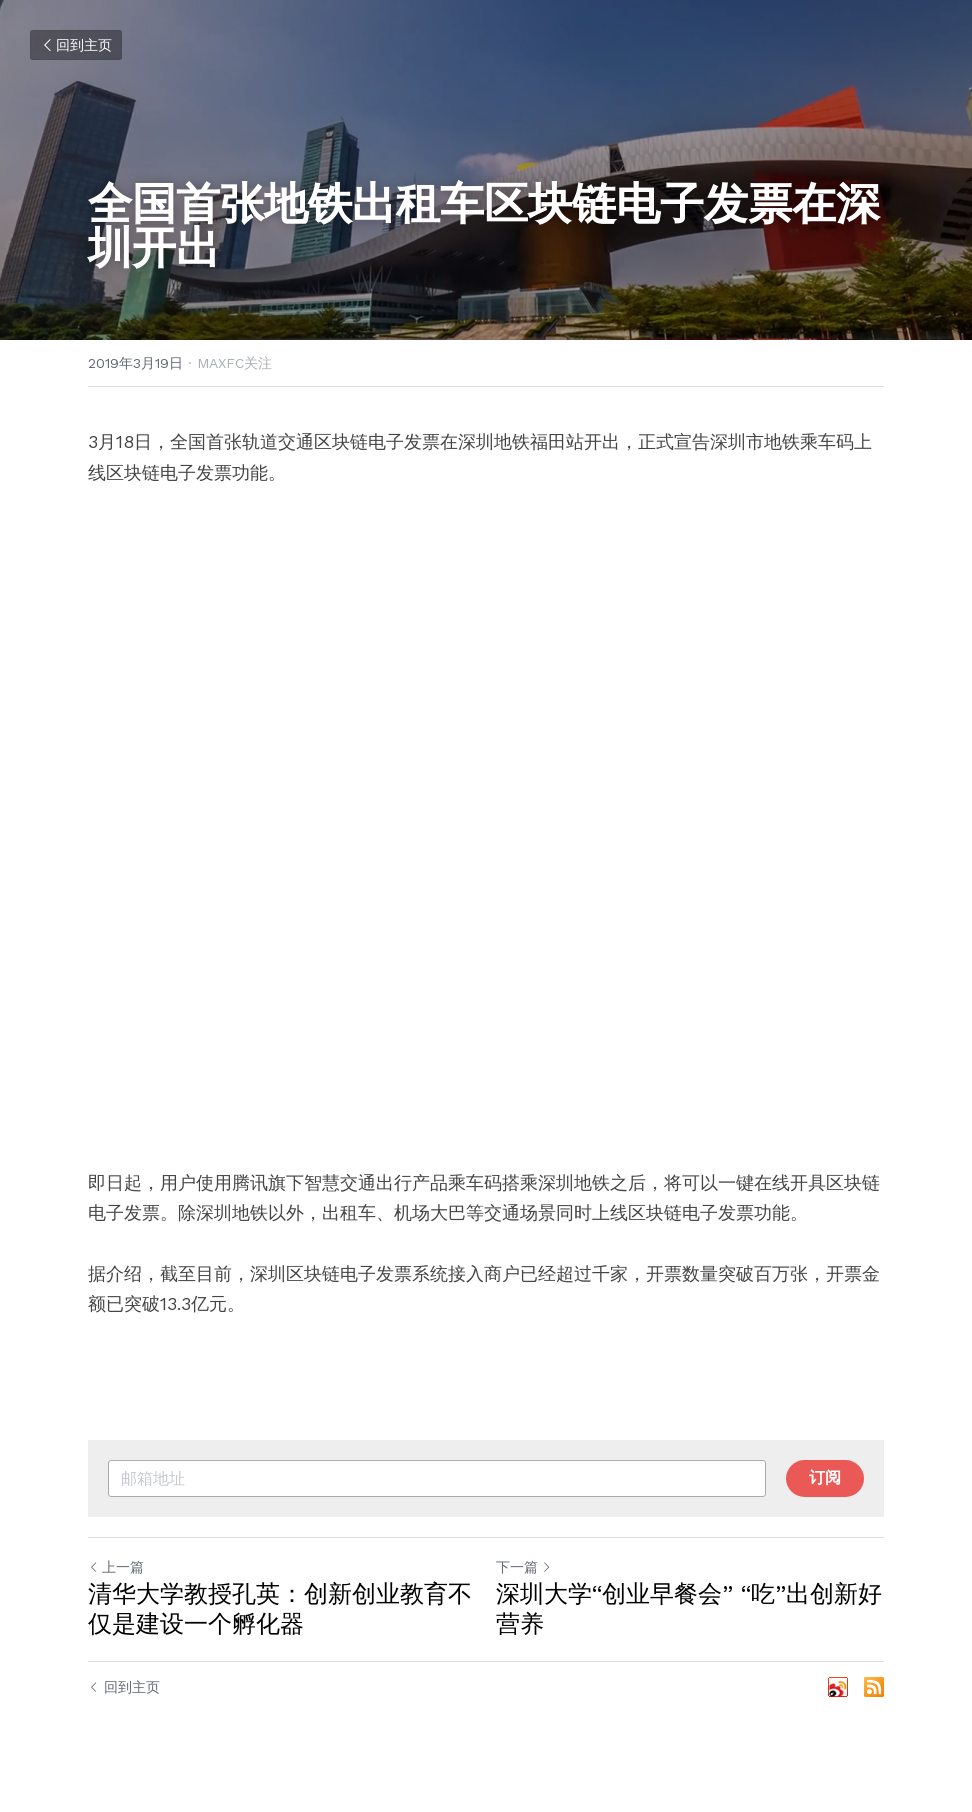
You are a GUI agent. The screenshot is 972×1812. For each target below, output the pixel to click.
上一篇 (116, 1567)
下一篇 (524, 1567)
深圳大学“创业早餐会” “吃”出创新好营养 (689, 1609)
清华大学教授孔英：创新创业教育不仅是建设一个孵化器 (280, 1609)
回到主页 (76, 45)
